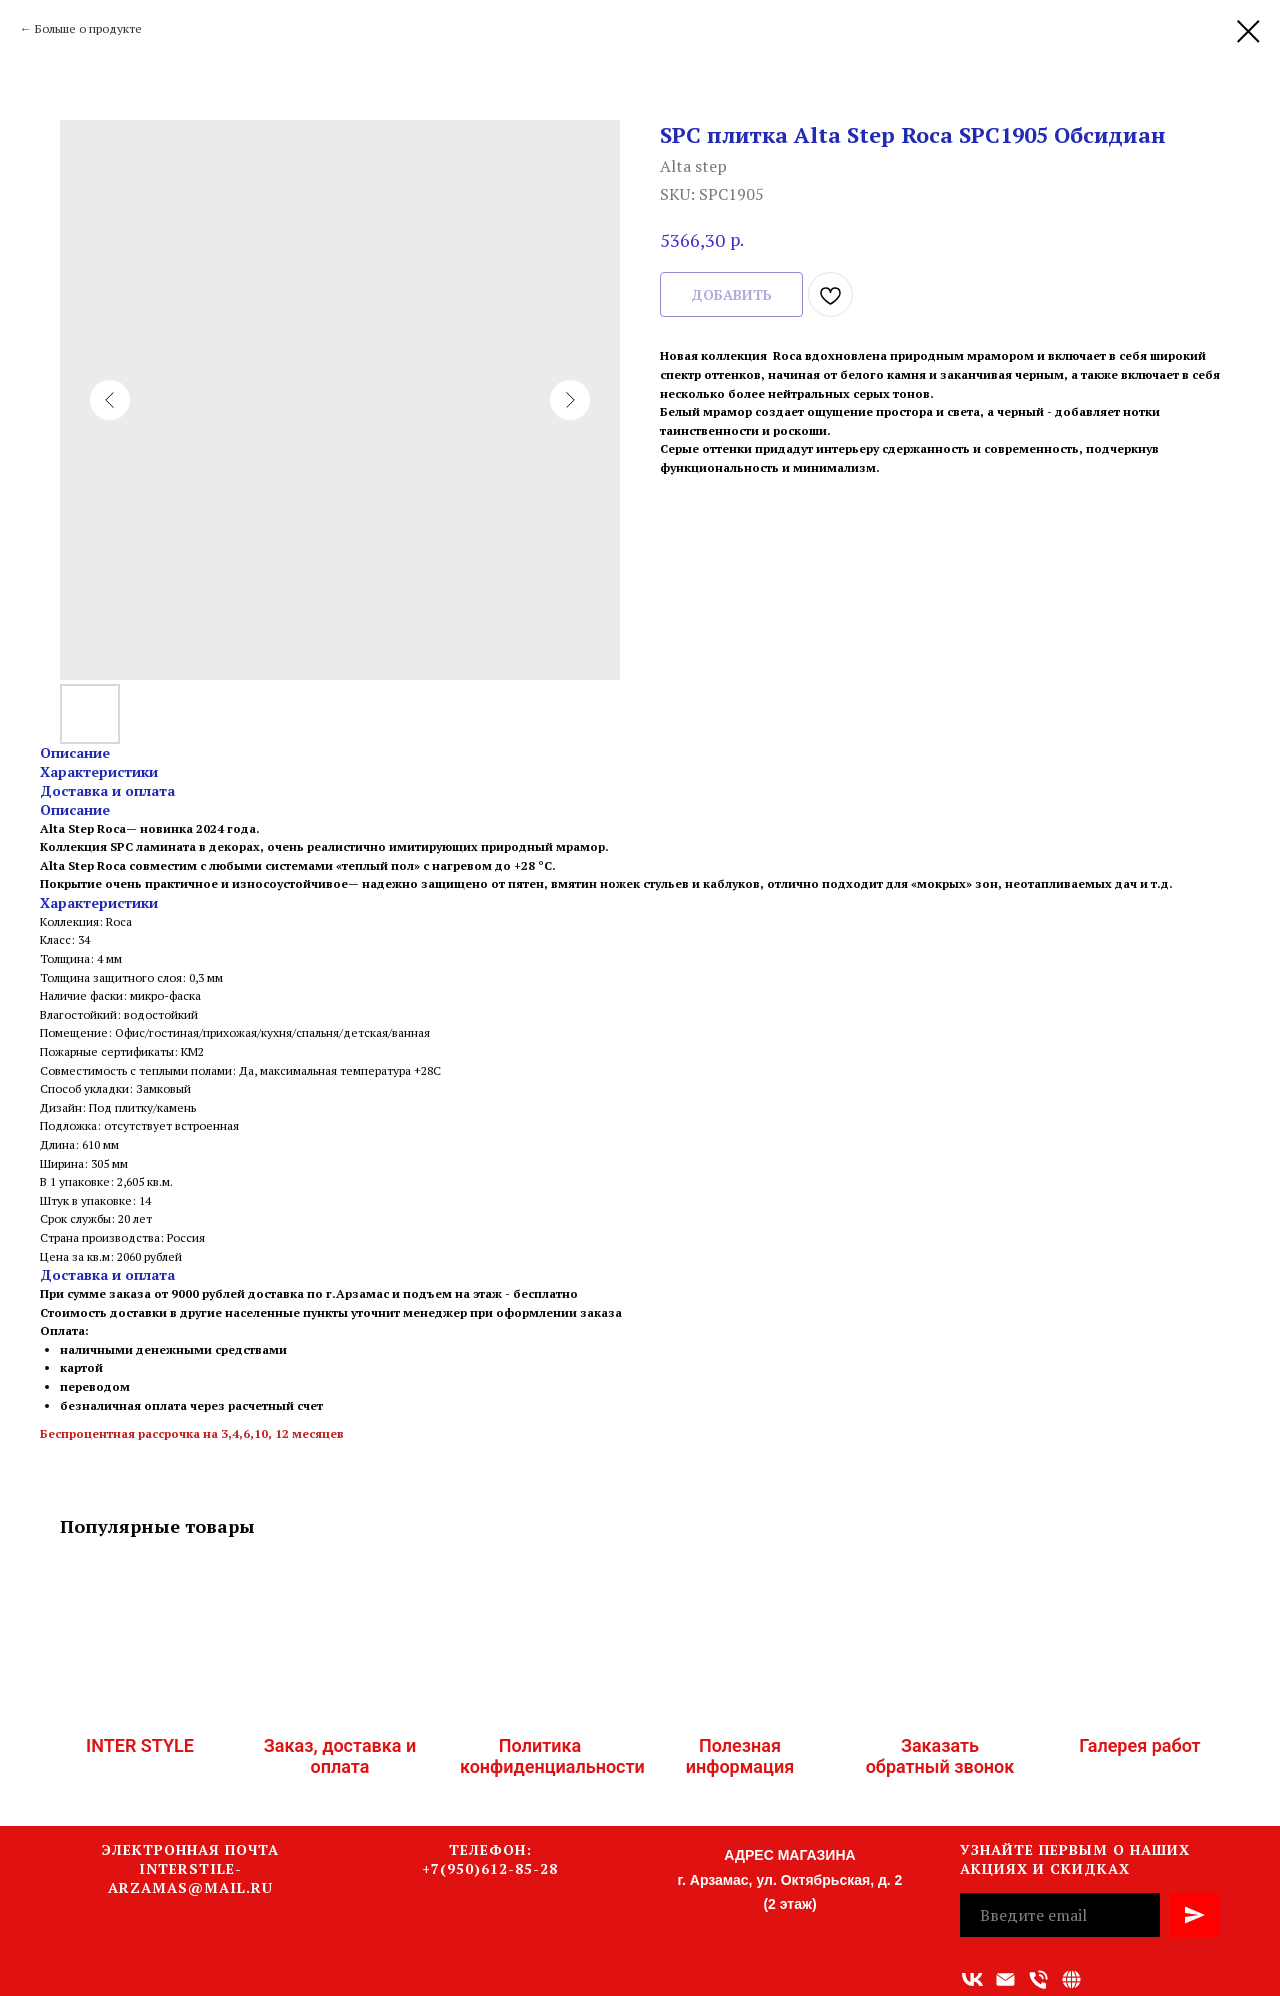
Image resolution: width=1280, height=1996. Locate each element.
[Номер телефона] (1038, 1979)
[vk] (972, 1979)
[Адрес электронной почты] (1005, 1979)
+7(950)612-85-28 (490, 1868)
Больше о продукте (88, 28)
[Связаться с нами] (1071, 1979)
